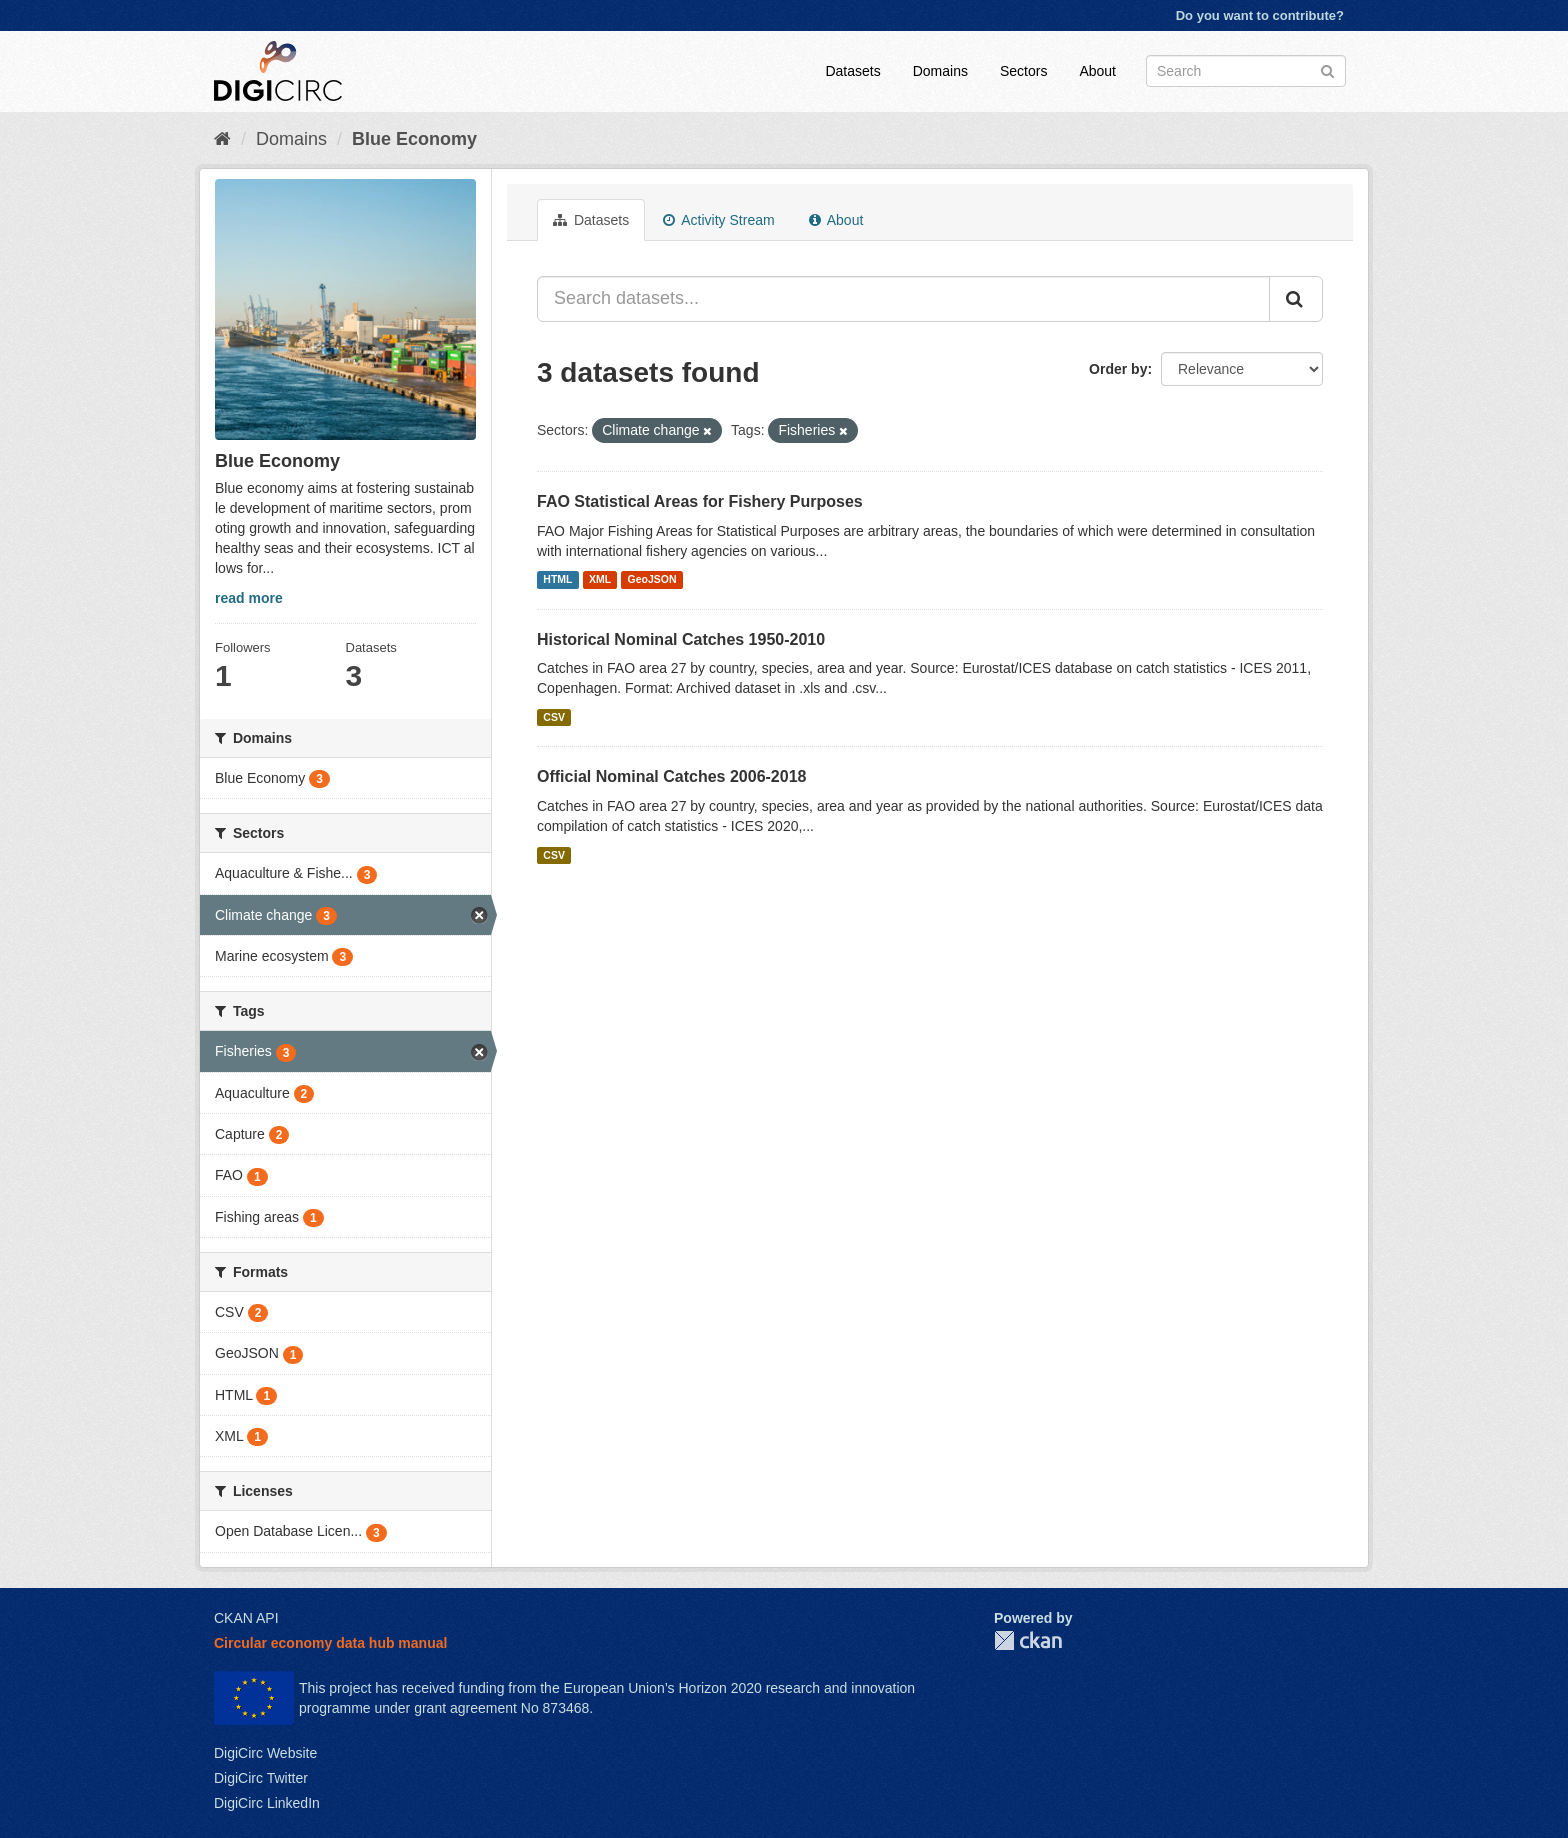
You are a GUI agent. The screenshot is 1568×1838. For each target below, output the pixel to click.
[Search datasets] (1246, 71)
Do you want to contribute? (1260, 15)
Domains (940, 71)
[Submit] (1327, 69)
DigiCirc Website (265, 1753)
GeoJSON (652, 580)
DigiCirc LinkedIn (267, 1803)
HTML (557, 580)
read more (249, 598)
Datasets (852, 71)
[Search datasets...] (903, 299)
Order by (1118, 369)
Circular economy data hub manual (330, 1643)
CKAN (1028, 1640)
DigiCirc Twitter (261, 1778)
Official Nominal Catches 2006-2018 (671, 776)
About (1097, 71)
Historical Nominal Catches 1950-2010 (681, 639)
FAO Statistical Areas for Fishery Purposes (700, 501)
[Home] (222, 139)
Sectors (1023, 71)
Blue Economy (414, 139)
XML (600, 580)
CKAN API (246, 1618)
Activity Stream (718, 220)
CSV (554, 717)
